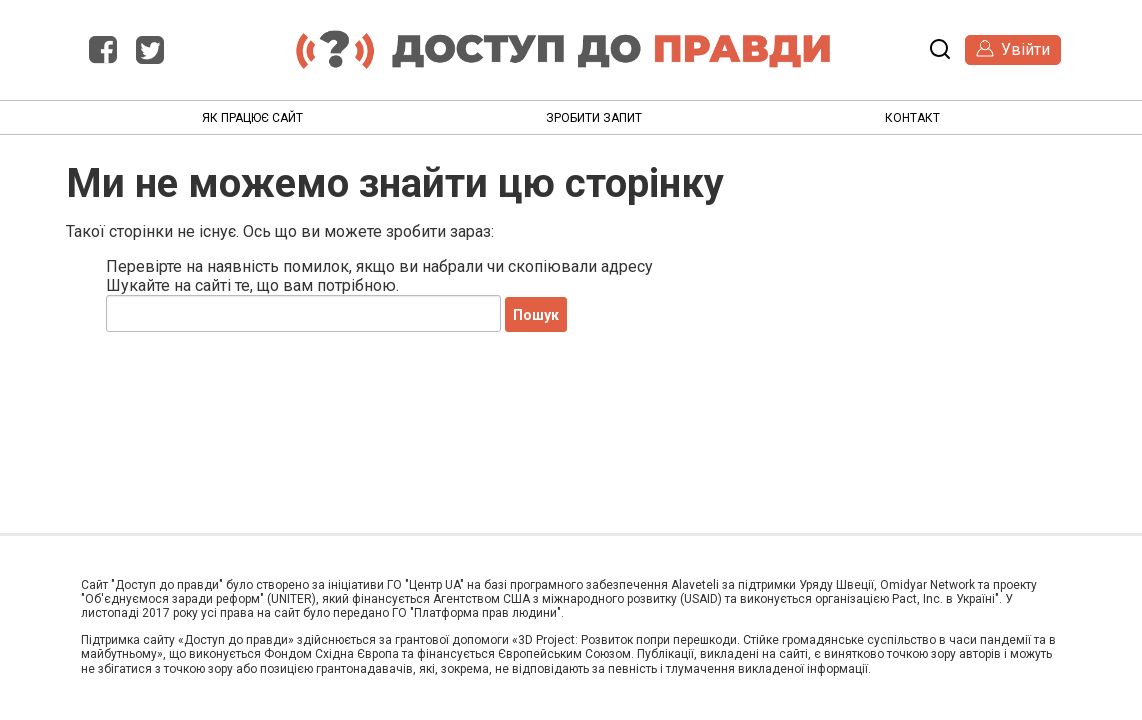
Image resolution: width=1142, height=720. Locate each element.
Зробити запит (594, 118)
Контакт (912, 118)
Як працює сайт (252, 118)
